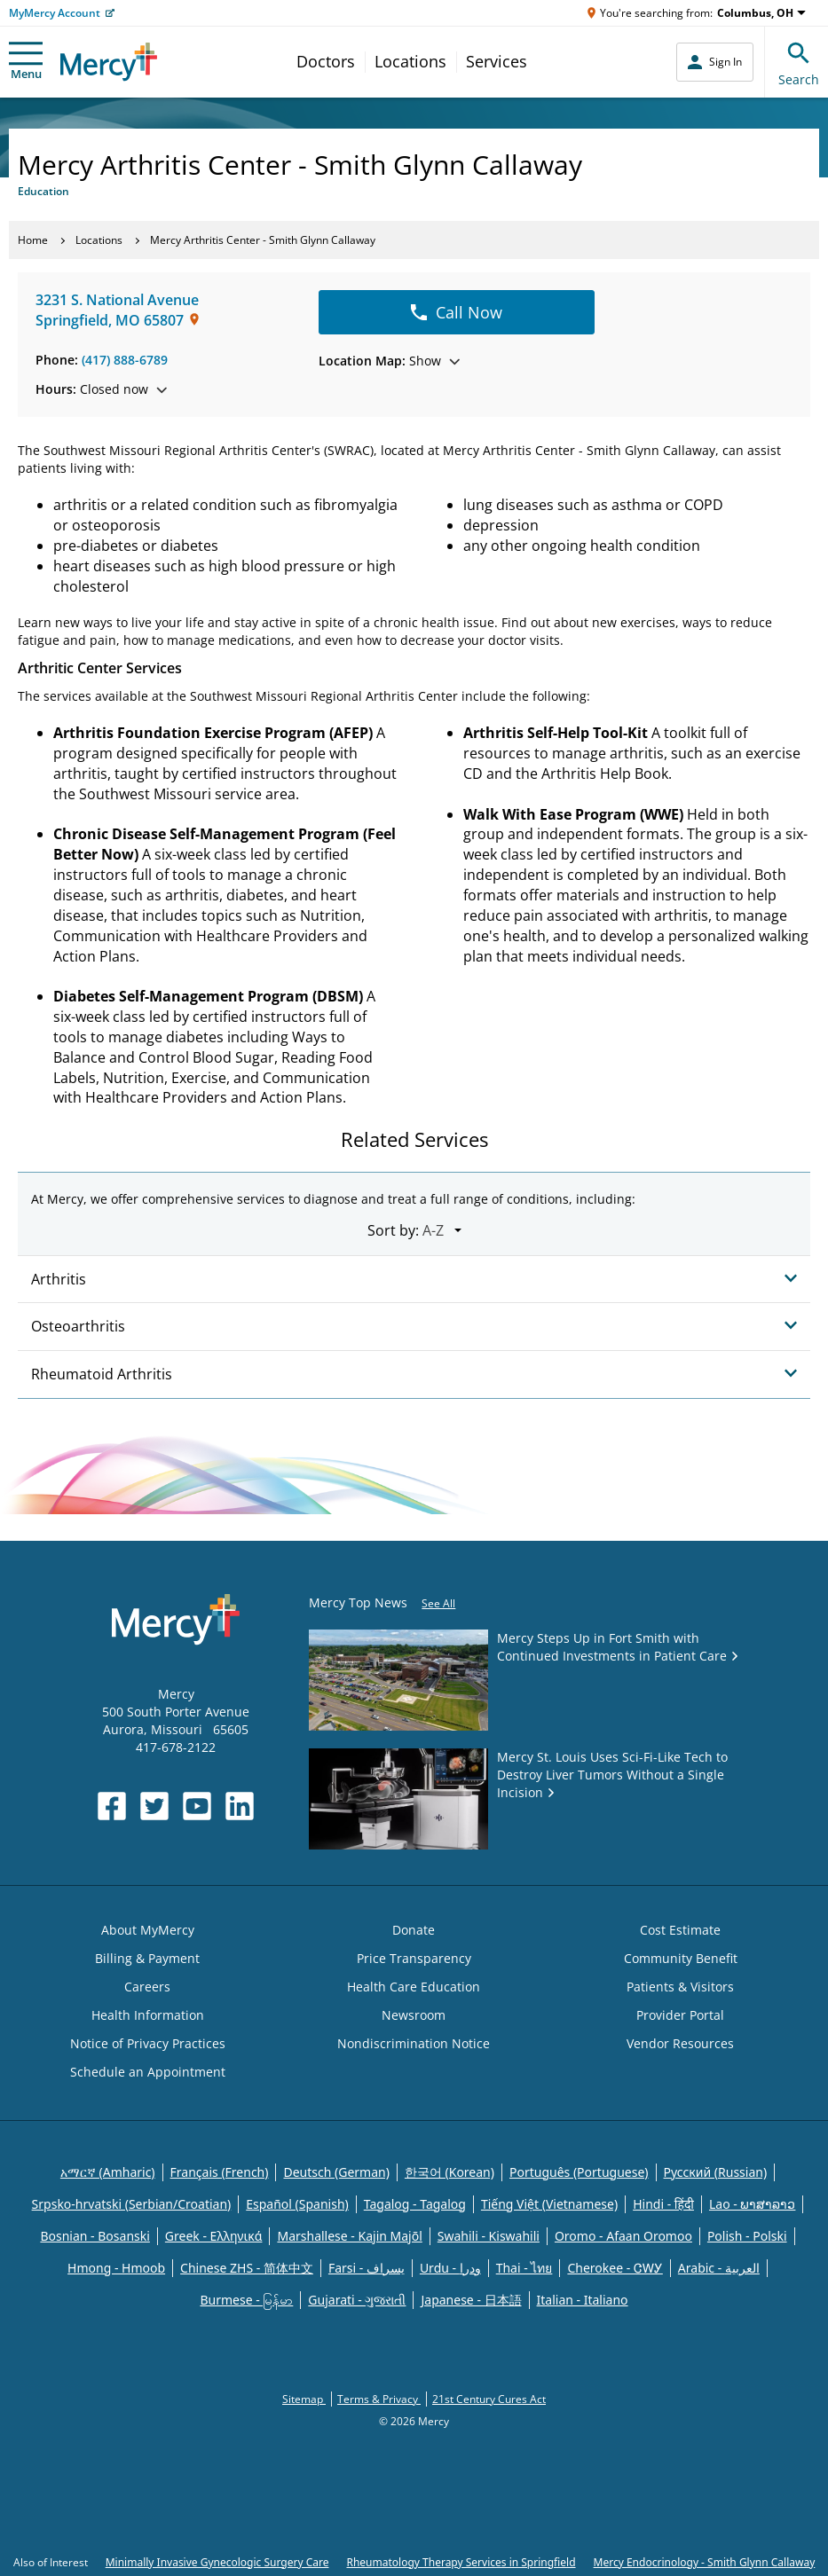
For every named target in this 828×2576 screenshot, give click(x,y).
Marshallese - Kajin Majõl (349, 2235)
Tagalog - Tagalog (415, 2203)
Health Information (147, 2015)
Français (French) (219, 2172)
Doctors (325, 61)
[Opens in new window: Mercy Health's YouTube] (197, 1806)
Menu (26, 62)
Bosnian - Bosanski (94, 2235)
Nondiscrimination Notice (413, 2043)
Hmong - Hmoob (116, 2267)
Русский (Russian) (716, 2172)
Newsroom (414, 2015)
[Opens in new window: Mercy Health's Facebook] (112, 1806)
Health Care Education (413, 1986)
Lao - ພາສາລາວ (752, 2203)
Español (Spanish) (297, 2203)
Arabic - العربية (719, 2267)
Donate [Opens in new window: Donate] (413, 1929)
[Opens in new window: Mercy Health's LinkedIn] (239, 1806)
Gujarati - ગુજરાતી (357, 2299)
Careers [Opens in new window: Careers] (147, 1986)
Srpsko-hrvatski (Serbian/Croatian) (132, 2203)
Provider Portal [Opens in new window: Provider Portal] (680, 2015)
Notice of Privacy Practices (147, 2043)
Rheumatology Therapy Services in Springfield (460, 2562)
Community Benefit (680, 1958)
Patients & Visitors (680, 1986)
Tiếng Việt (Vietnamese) (549, 2203)
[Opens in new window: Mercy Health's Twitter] (154, 1806)
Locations (410, 61)
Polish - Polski (747, 2235)
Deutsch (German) (336, 2172)
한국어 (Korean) (449, 2172)
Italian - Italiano (582, 2299)
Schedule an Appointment (147, 2071)
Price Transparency (414, 1958)
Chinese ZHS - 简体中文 (246, 2267)
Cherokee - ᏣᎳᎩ (614, 2267)
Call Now (456, 312)
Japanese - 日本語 (471, 2299)
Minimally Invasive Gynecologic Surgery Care (217, 2562)
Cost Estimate (680, 1929)
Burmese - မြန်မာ (246, 2299)
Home (33, 239)
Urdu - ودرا (450, 2267)
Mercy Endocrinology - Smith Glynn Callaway (705, 2562)
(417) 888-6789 (125, 359)
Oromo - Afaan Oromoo (623, 2235)
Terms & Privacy (379, 2399)
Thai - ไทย (524, 2267)
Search (798, 61)
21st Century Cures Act (489, 2399)
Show (389, 360)
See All (438, 1603)
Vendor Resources (680, 2043)
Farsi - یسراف (366, 2267)
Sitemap (304, 2399)
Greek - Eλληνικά (214, 2235)
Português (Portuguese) (579, 2172)
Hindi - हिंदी (663, 2203)
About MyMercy (147, 1929)
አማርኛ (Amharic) (107, 2172)
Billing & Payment (147, 1958)
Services (496, 61)
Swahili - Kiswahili (489, 2235)
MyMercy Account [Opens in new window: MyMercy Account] (54, 12)
